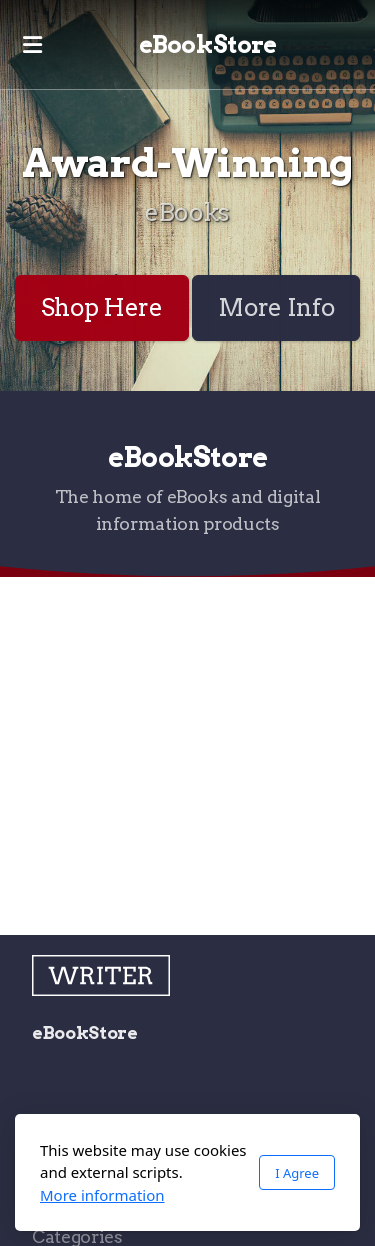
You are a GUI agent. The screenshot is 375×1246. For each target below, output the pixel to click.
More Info (276, 307)
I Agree (297, 1173)
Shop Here (102, 307)
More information (102, 1195)
